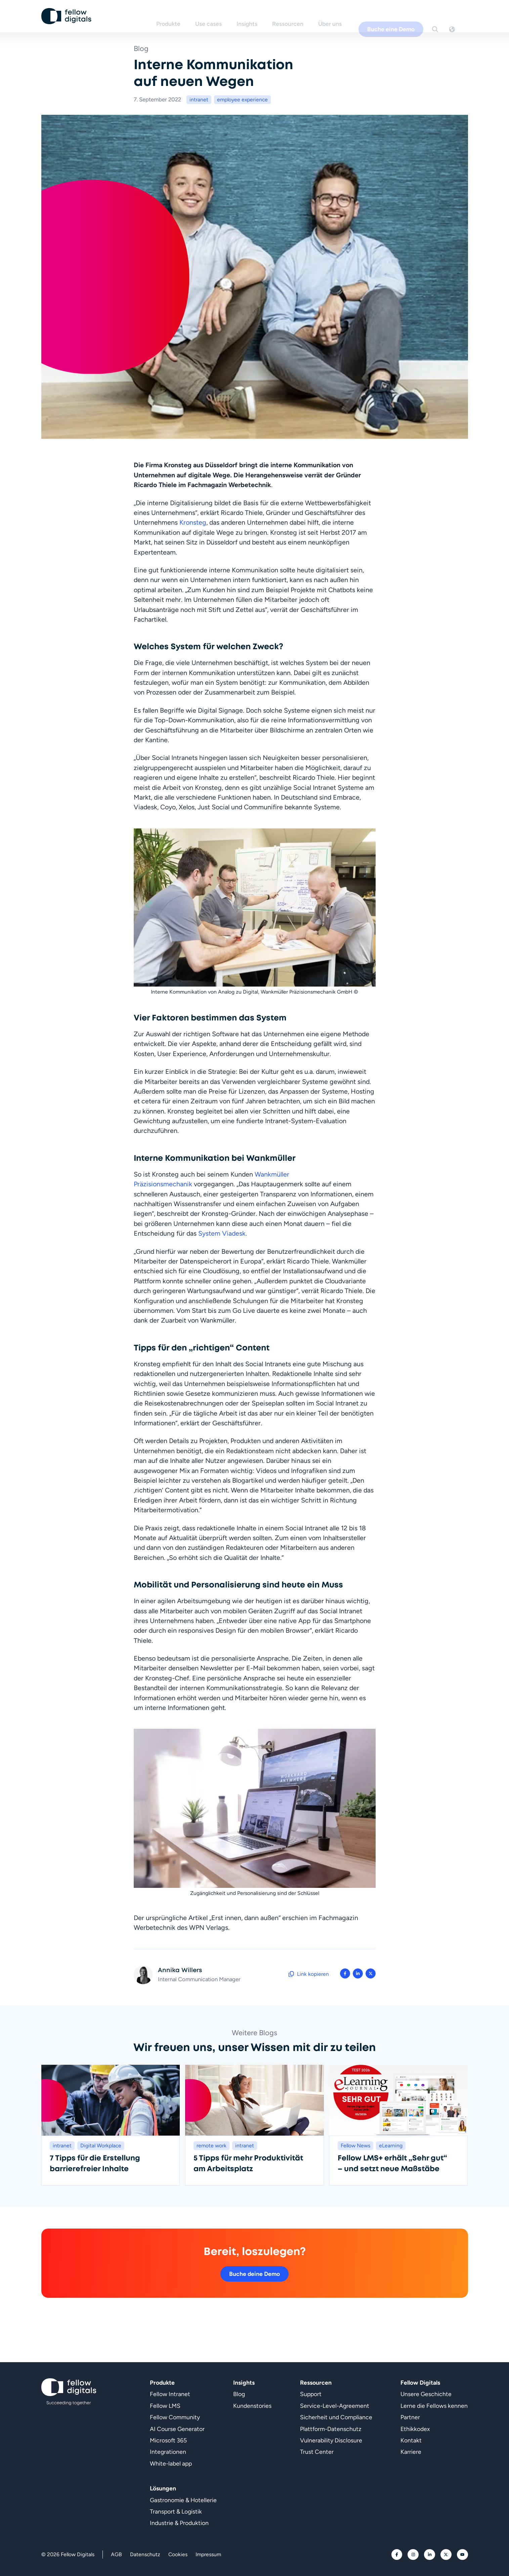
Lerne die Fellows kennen (434, 2405)
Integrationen (168, 2451)
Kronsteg (192, 522)
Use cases (219, 15)
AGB (116, 2554)
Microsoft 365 (168, 2440)
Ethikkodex (415, 2428)
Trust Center (317, 2451)
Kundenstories (252, 2405)
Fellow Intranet (170, 2393)
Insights (257, 15)
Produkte (179, 15)
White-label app (171, 2463)
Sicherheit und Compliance (336, 2417)
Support (311, 2393)
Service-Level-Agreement (334, 2405)
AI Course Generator (177, 2428)
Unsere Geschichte (426, 2393)
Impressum (208, 2554)
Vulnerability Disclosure (331, 2440)
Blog (239, 2393)
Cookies (177, 2554)
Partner (410, 2417)
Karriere (410, 2451)
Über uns (340, 15)
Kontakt (411, 2440)
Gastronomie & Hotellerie (183, 2499)
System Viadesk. (222, 1233)
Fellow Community (175, 2417)
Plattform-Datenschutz (331, 2428)
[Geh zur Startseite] (66, 17)
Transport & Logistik (176, 2511)
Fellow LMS (165, 2405)
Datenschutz (145, 2554)
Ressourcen (298, 15)
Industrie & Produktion (179, 2522)
